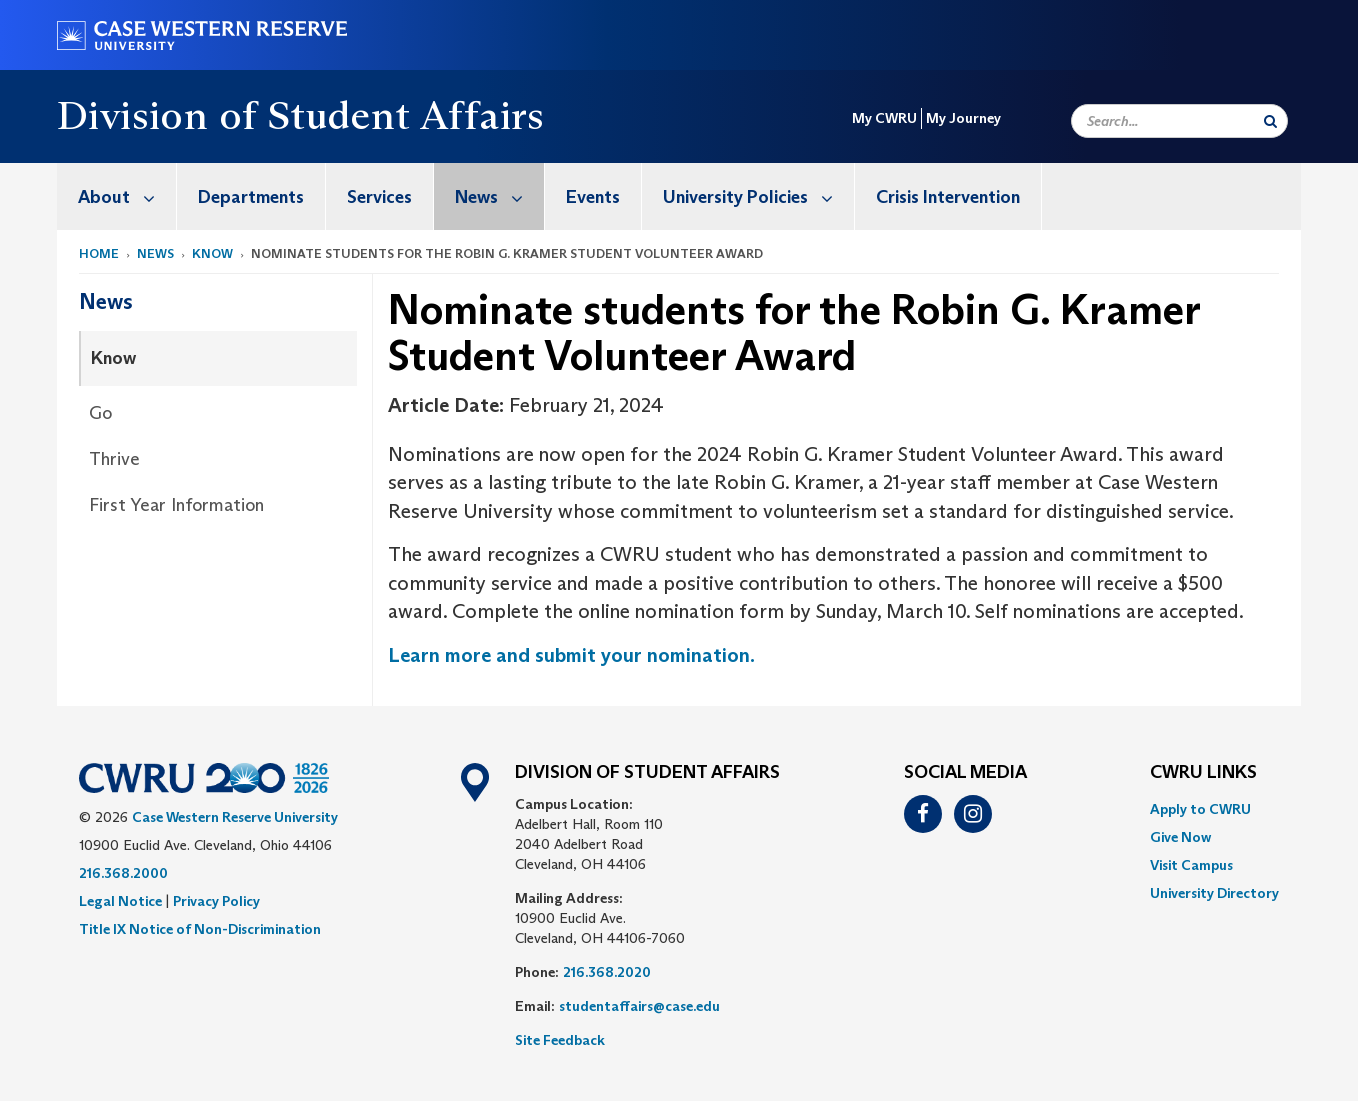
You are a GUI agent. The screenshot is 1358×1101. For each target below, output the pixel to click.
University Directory (1214, 893)
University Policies (758, 196)
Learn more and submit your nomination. (571, 655)
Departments (251, 197)
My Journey (963, 118)
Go (100, 413)
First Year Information (176, 505)
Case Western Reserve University (235, 817)
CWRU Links (1203, 773)
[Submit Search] (1270, 121)
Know (212, 253)
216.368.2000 (123, 873)
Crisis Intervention (948, 197)
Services (379, 197)
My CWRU (884, 118)
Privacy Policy (216, 901)
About (127, 196)
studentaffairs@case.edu (639, 1006)
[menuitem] (117, 196)
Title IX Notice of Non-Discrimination (200, 929)
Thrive (114, 459)
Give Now (1180, 837)
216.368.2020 (607, 972)
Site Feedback (560, 1040)
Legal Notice (120, 901)
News (499, 196)
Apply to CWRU (1200, 809)
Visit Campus (1191, 865)
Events (593, 197)
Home (99, 253)
